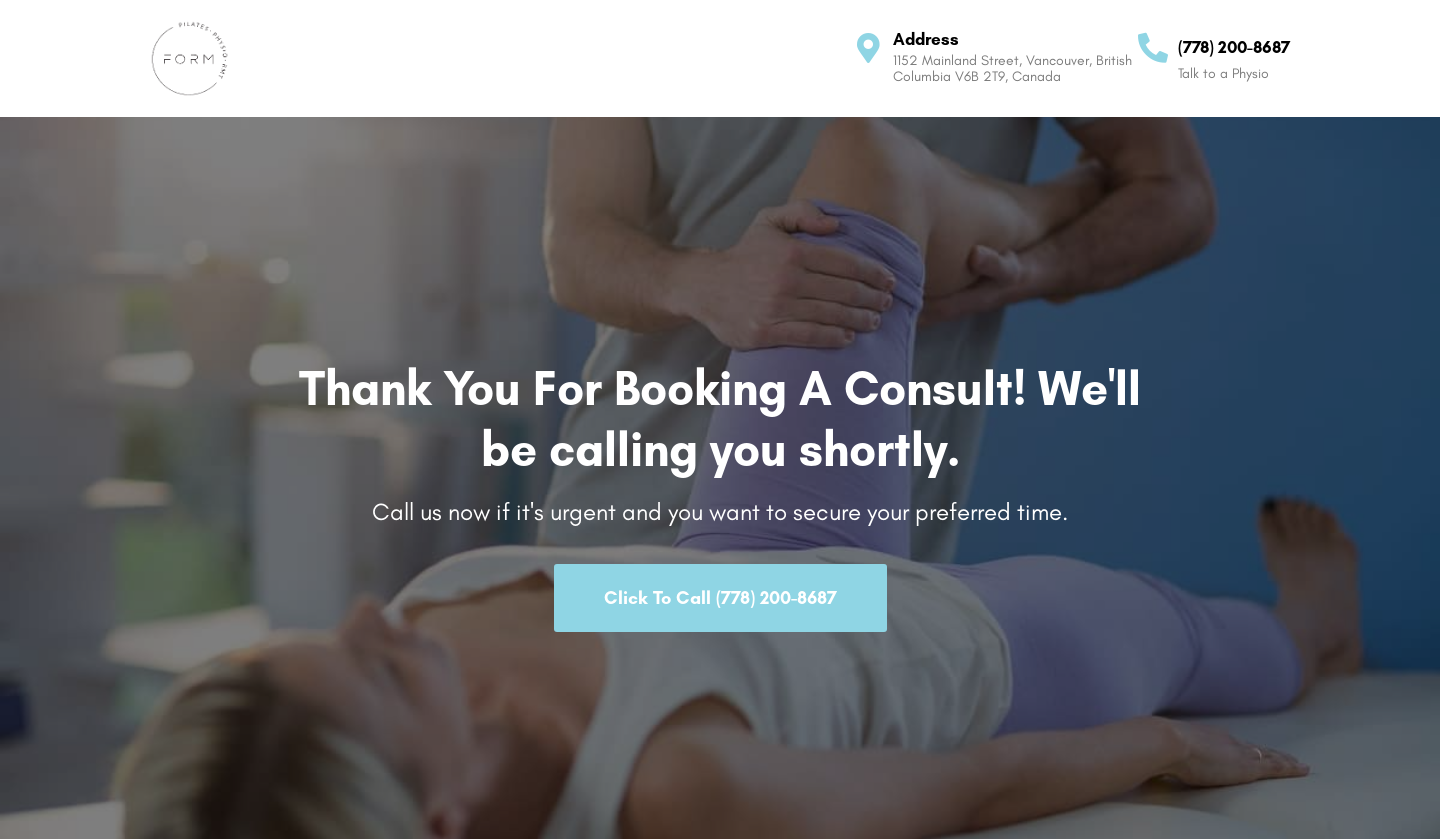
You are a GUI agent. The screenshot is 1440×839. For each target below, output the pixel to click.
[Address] (868, 48)
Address (926, 39)
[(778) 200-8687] (1153, 48)
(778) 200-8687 (1234, 47)
